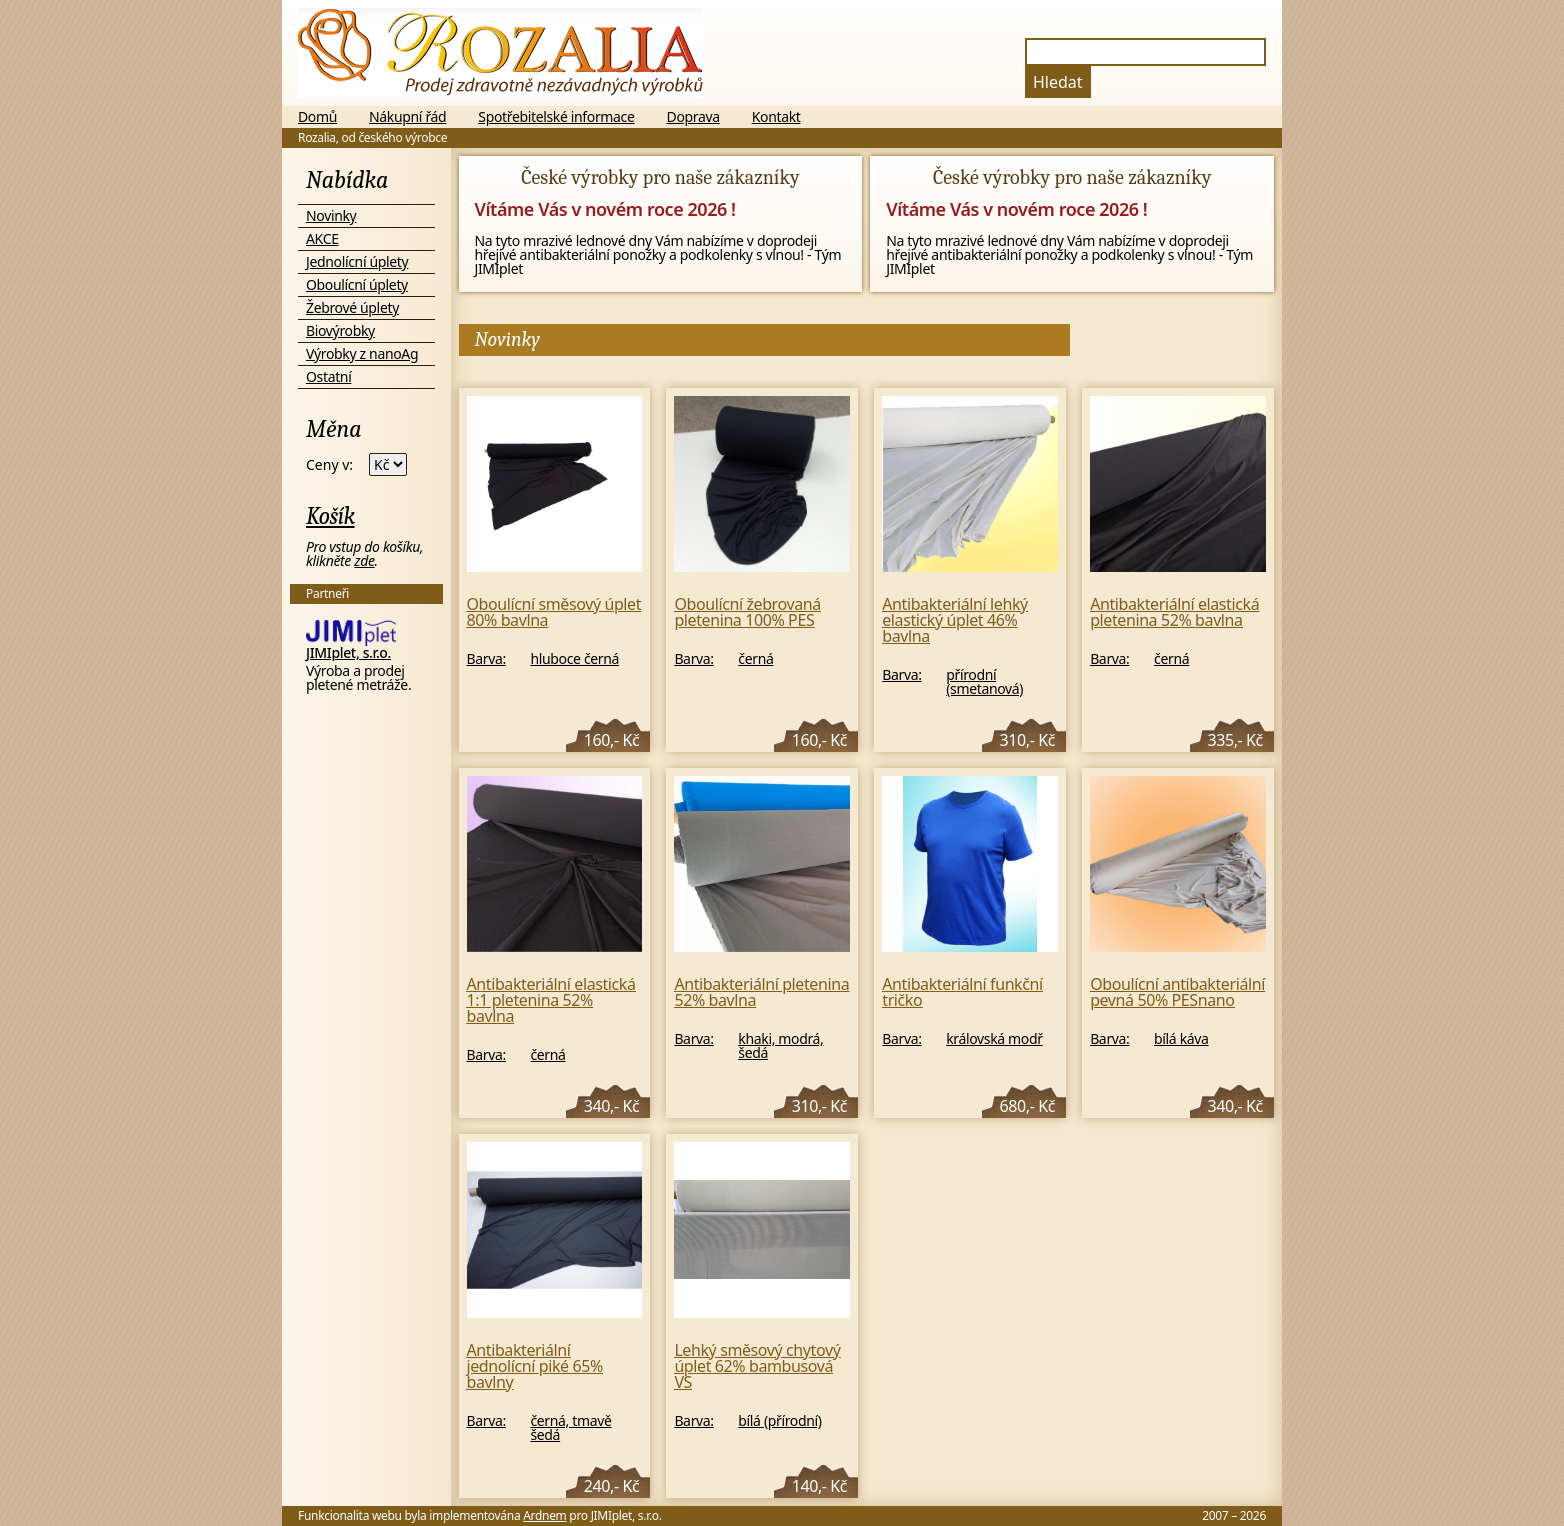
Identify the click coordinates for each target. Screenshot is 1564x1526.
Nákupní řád (407, 117)
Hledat (1058, 82)
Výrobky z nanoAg (362, 353)
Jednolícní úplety (357, 261)
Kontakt (776, 117)
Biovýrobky (340, 330)
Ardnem (544, 1515)
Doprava (693, 117)
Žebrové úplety (352, 307)
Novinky (331, 215)
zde (364, 560)
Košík (330, 516)
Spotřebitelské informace (556, 117)
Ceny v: (329, 465)
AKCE (322, 238)
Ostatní (328, 376)
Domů (317, 117)
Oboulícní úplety (357, 284)
